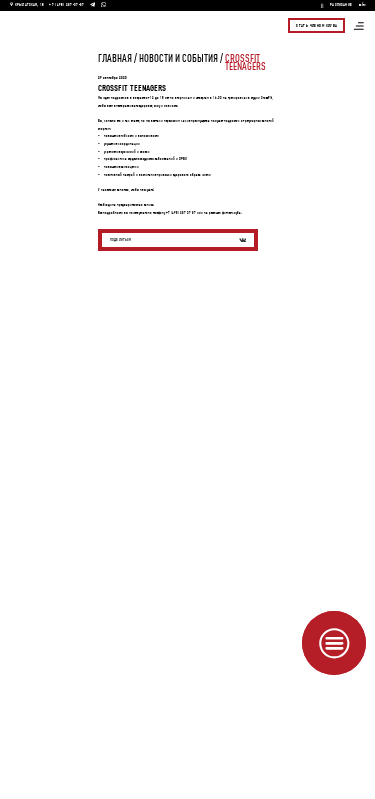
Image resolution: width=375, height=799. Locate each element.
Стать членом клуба (316, 26)
